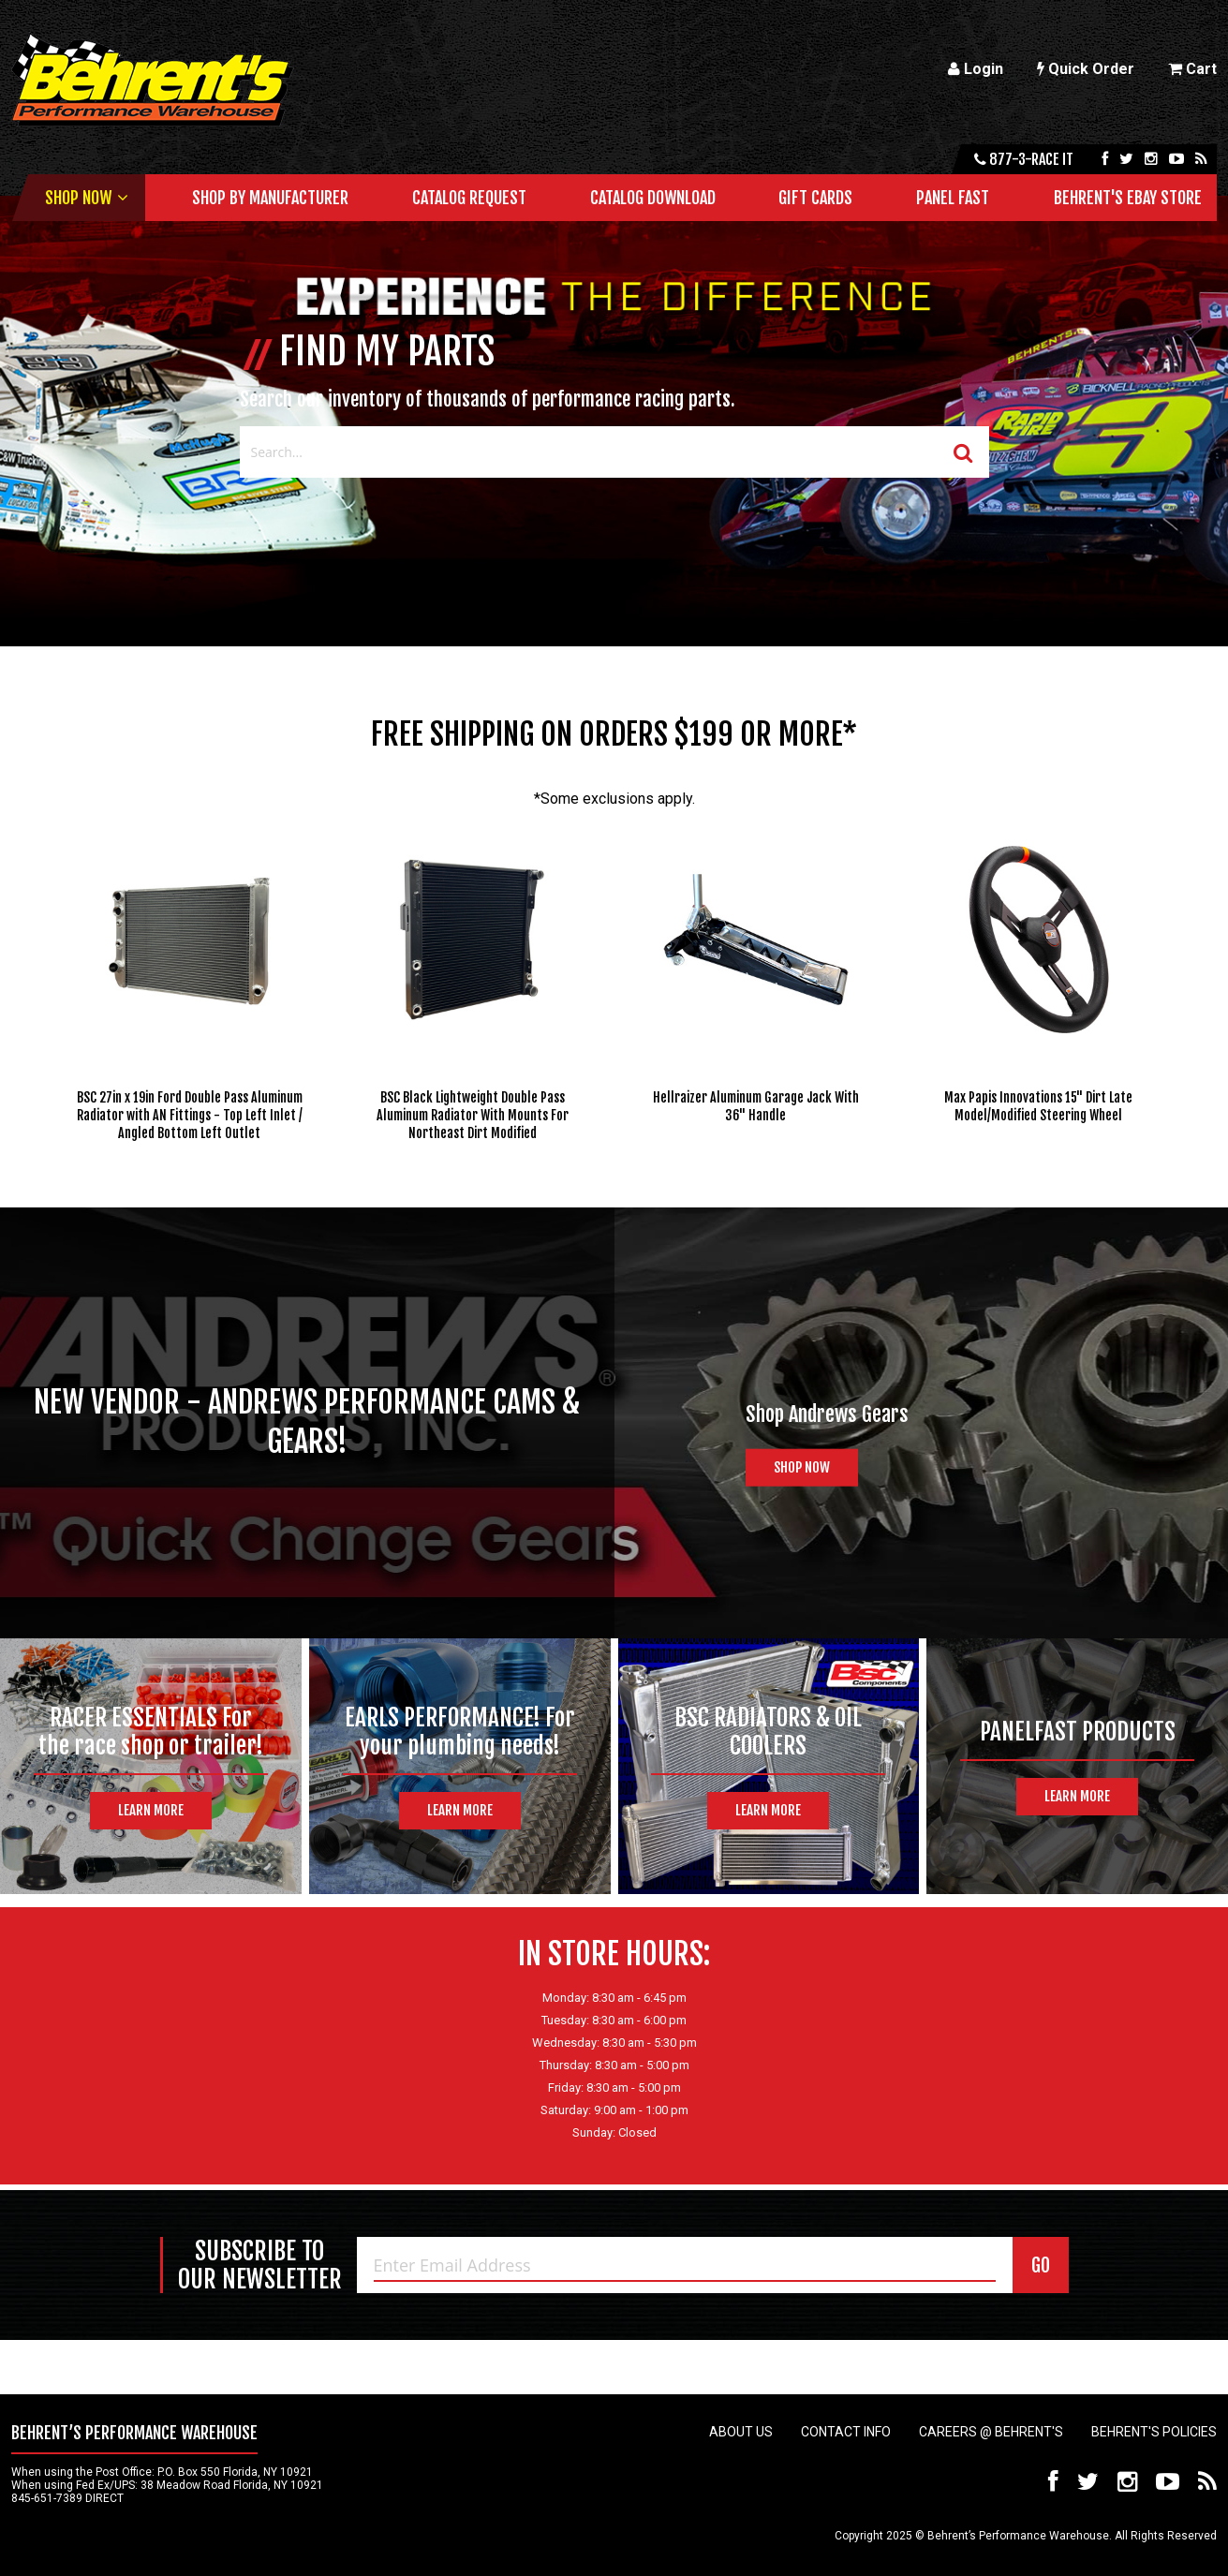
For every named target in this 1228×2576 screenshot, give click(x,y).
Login (975, 69)
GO (1040, 2265)
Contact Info (846, 2431)
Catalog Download (653, 197)
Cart (1192, 69)
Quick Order (1085, 69)
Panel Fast (952, 197)
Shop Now (78, 197)
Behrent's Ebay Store (1128, 197)
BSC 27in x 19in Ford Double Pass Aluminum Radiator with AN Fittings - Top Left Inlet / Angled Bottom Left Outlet (190, 1115)
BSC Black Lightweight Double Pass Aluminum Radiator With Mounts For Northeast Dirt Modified (473, 1115)
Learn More (151, 1810)
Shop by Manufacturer (270, 197)
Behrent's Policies (1154, 2431)
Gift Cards (815, 197)
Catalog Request (469, 197)
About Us (741, 2431)
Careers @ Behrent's (991, 2431)
